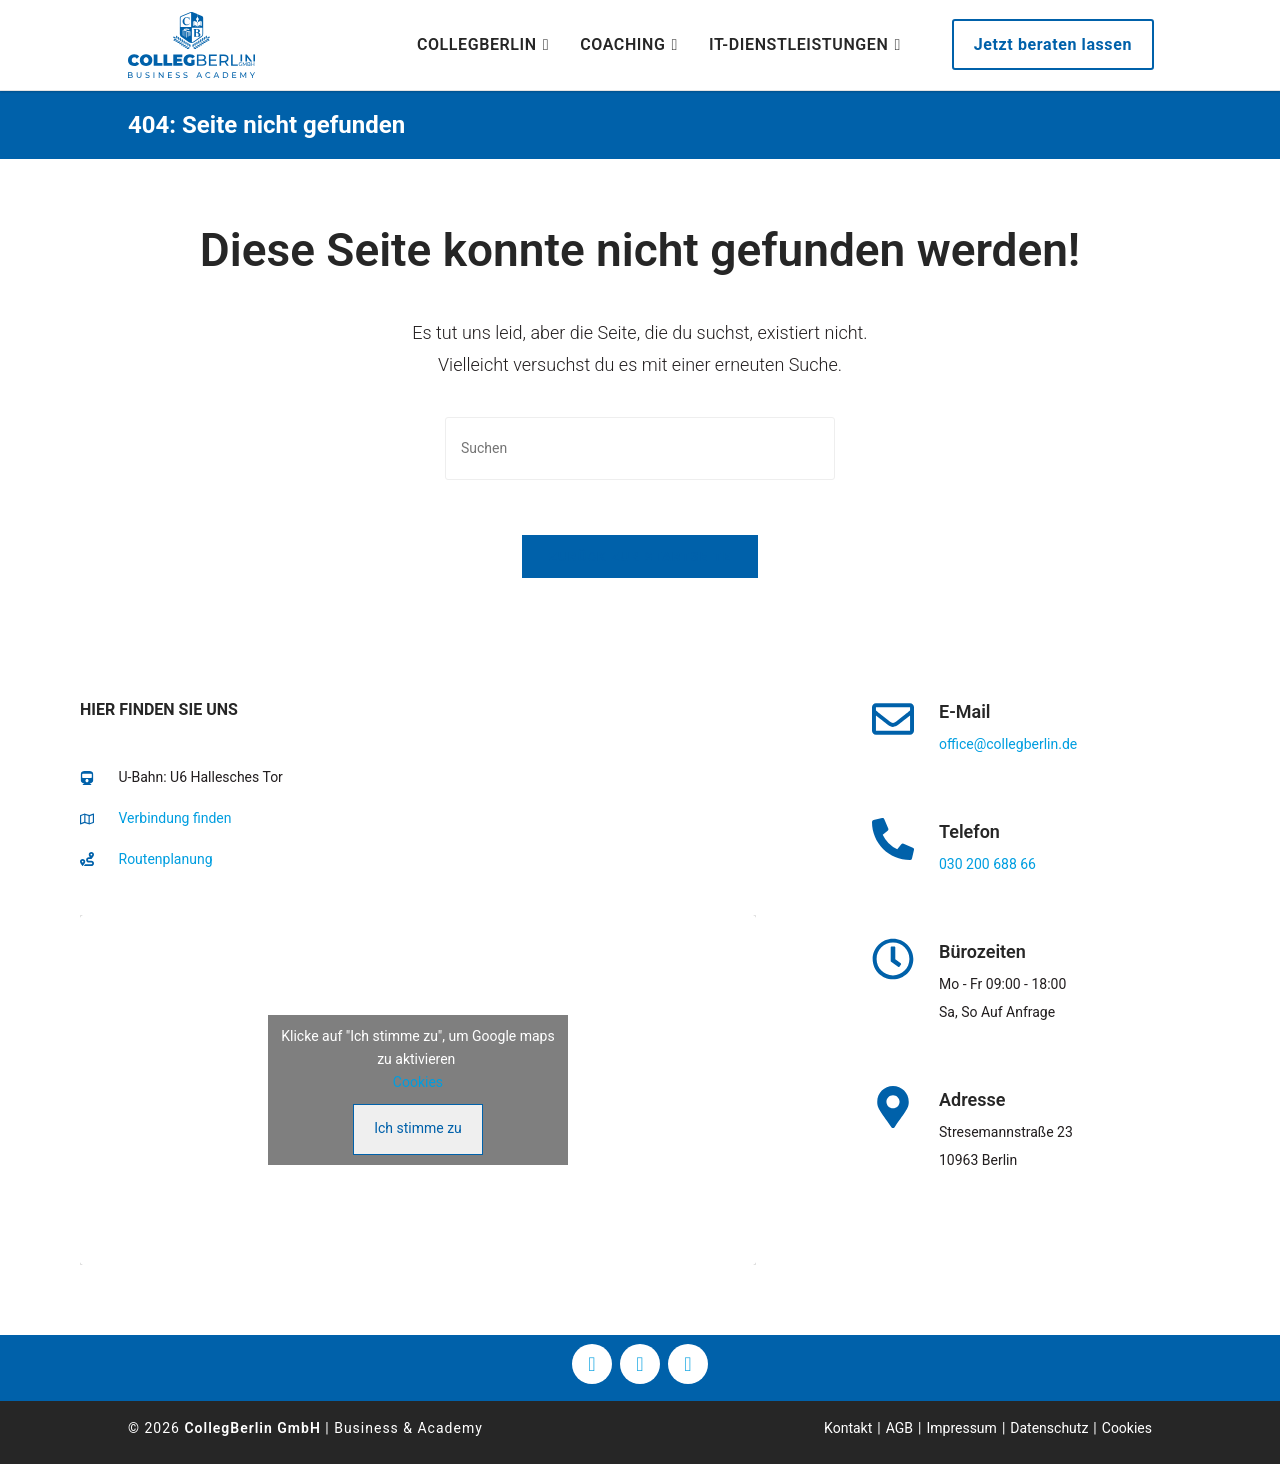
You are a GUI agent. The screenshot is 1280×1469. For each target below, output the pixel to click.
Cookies (418, 1086)
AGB (899, 1432)
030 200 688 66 (987, 869)
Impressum (961, 1432)
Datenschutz (1049, 1432)
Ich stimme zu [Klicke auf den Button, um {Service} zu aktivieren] (418, 1132)
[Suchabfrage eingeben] (640, 448)
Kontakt (848, 1432)
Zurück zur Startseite (640, 561)
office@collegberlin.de (1008, 749)
